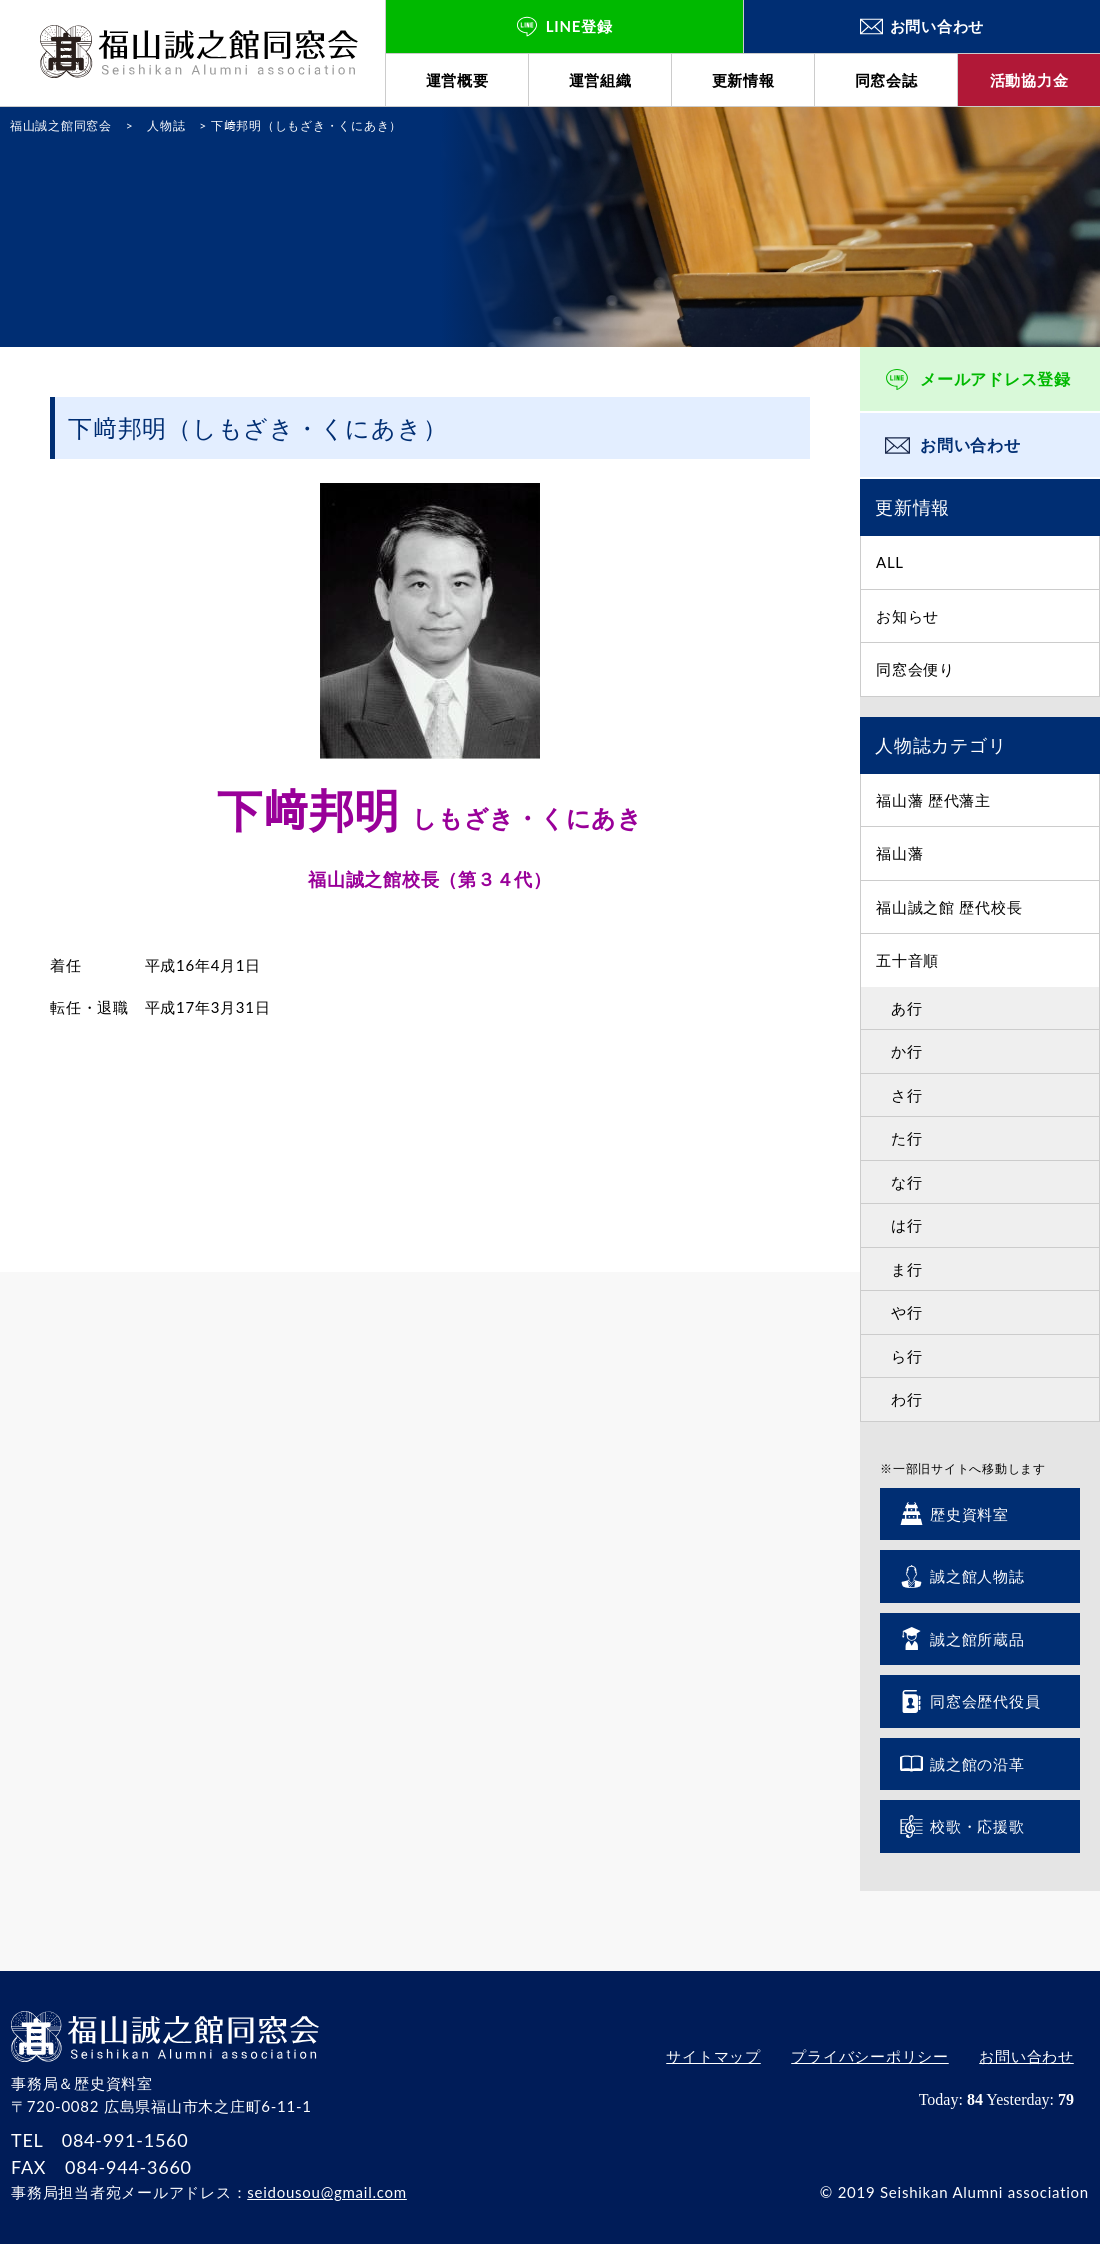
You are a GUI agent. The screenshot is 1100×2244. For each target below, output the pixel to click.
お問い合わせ (970, 444)
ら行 (907, 1356)
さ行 (907, 1095)
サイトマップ (713, 2057)
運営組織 (600, 80)
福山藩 (899, 853)
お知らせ (907, 616)
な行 (907, 1182)
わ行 (907, 1399)
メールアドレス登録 (995, 378)
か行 (907, 1051)
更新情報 (743, 80)
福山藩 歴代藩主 (933, 800)
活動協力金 (1029, 80)
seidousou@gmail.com (327, 2192)
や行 (907, 1312)
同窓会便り (915, 669)
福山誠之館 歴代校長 (949, 907)
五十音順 (907, 960)
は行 (907, 1225)
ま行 (907, 1269)
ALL (890, 562)
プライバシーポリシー (870, 2057)
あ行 (907, 1008)
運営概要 (457, 80)
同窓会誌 (886, 80)
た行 (907, 1138)
